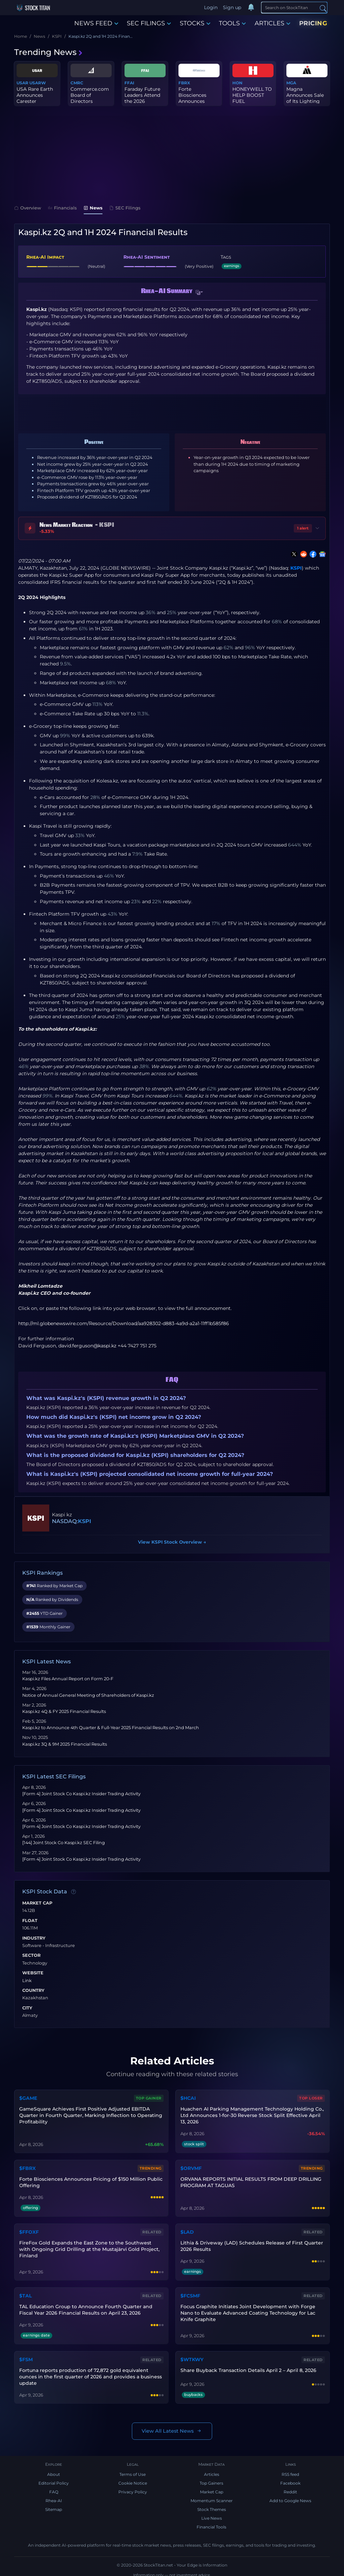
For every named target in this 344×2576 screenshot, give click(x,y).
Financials (62, 207)
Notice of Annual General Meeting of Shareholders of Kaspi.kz (88, 1695)
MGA (291, 82)
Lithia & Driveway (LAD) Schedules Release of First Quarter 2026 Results (251, 2243)
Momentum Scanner (212, 2496)
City (27, 2008)
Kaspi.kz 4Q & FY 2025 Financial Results (64, 1711)
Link (27, 1980)
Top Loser (311, 2097)
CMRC (76, 82)
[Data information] (73, 1892)
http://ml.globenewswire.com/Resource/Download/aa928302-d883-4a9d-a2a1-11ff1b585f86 (123, 1323)
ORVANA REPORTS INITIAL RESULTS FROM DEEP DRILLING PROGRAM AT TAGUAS (250, 2181)
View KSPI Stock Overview (172, 1542)
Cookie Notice (132, 2479)
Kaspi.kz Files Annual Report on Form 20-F (67, 1678)
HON (237, 82)
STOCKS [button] (195, 23)
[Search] (294, 7)
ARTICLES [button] (272, 23)
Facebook (290, 2479)
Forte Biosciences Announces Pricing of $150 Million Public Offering (90, 2181)
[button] (199, 292)
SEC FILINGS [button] (149, 23)
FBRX (184, 82)
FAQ (53, 2487)
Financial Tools (211, 2522)
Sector (31, 1955)
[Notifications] (251, 8)
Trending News (48, 52)
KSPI (296, 568)
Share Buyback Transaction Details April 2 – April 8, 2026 (248, 2366)
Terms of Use (132, 2470)
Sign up (232, 7)
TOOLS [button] (232, 23)
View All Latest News (172, 2426)
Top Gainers (211, 2479)
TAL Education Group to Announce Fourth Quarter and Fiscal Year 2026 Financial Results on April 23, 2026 (85, 2306)
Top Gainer (149, 2097)
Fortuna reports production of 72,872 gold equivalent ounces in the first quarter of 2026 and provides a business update (90, 2372)
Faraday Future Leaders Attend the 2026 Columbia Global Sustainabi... (144, 101)
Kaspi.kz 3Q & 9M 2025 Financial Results (64, 1744)
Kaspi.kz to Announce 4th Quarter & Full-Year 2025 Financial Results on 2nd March (110, 1727)
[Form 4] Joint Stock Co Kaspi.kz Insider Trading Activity (81, 1793)
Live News (211, 2514)
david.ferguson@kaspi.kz (87, 1346)
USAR (22, 82)
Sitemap (53, 2505)
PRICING (313, 23)
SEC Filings (125, 207)
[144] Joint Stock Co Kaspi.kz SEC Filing (63, 1842)
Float (29, 1920)
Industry (34, 1938)
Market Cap (37, 1903)
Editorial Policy (53, 2479)
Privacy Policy (132, 2487)
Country (33, 1990)
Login (211, 7)
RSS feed (290, 2470)
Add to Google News (290, 2496)
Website (33, 1973)
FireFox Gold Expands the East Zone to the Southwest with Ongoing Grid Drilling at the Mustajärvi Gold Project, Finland (91, 2246)
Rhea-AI (54, 2496)
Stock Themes (211, 2505)
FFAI (129, 82)
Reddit (290, 2487)
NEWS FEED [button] (96, 23)
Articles (211, 2470)
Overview (27, 207)
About (53, 2470)
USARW (37, 82)
